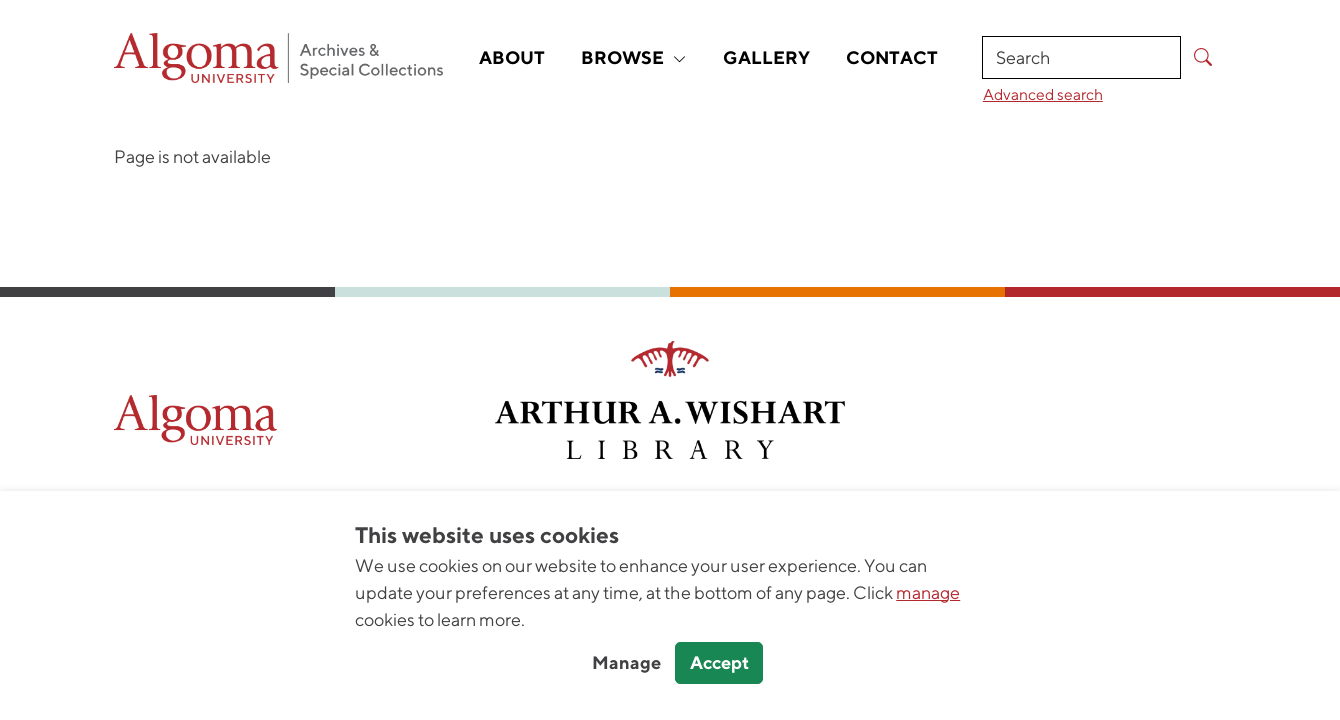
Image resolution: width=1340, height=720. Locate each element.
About (512, 57)
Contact (892, 57)
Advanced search (1043, 94)
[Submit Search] (1203, 57)
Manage (626, 662)
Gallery (766, 57)
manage (928, 592)
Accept (719, 662)
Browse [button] (634, 57)
